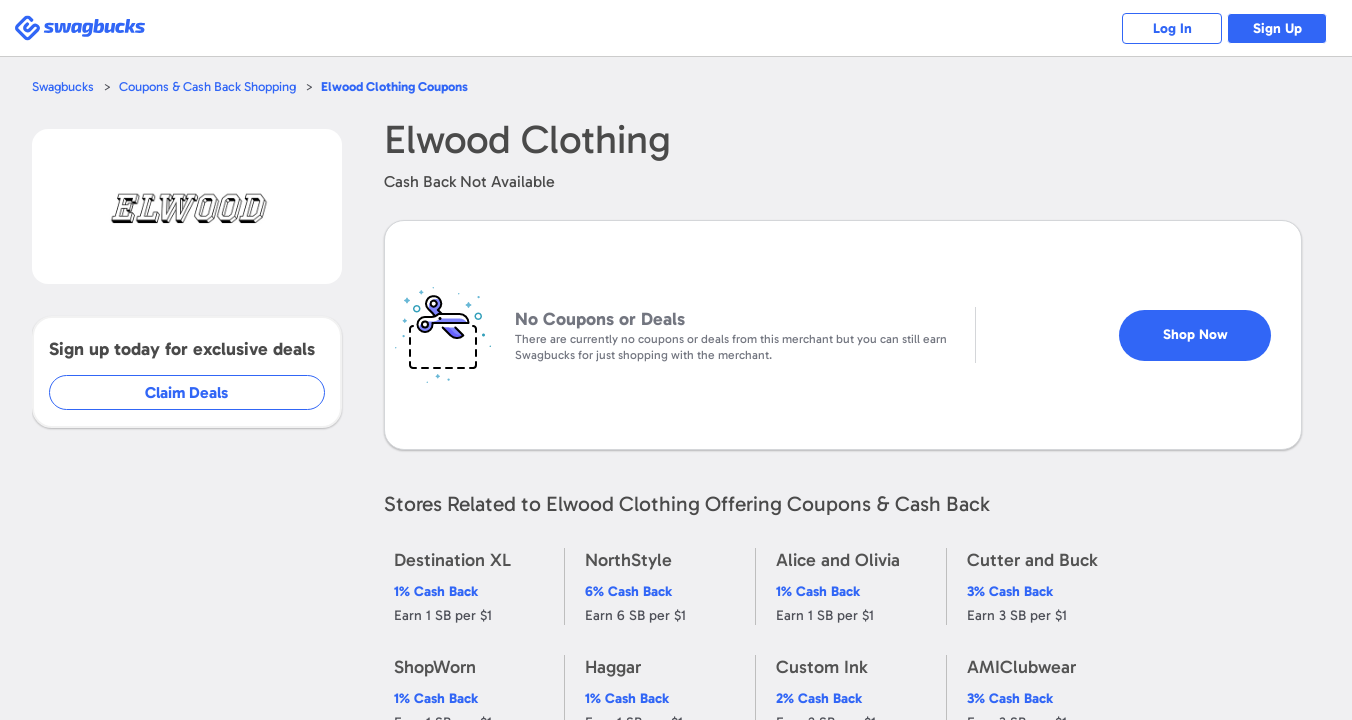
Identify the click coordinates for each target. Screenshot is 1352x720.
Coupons (394, 86)
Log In (1172, 28)
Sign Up (1277, 28)
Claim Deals (201, 392)
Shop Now (1212, 326)
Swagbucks (63, 86)
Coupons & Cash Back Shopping (207, 86)
